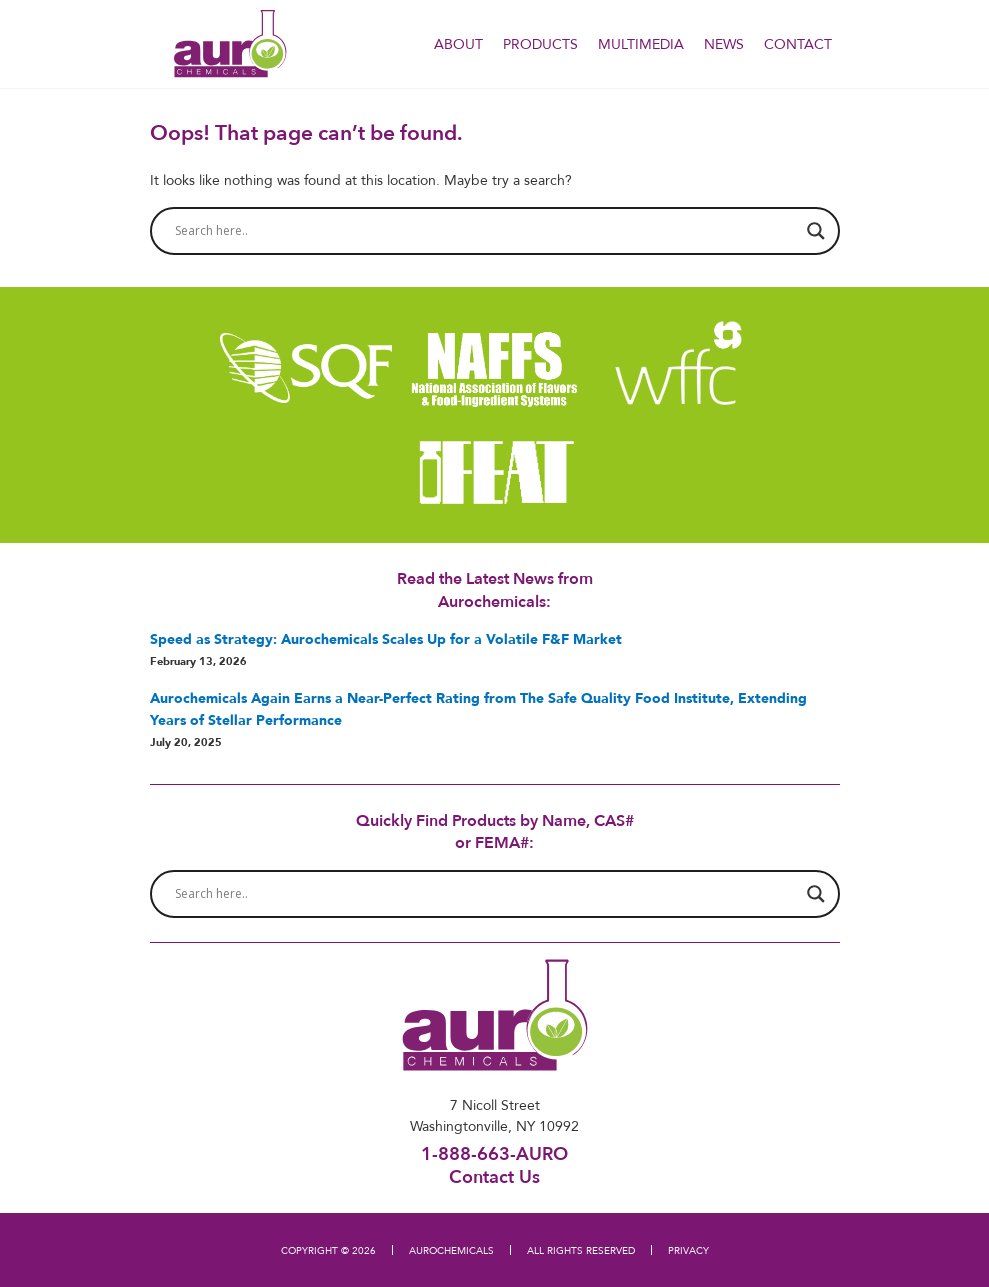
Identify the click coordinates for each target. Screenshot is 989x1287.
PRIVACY (688, 1250)
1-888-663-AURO (494, 1153)
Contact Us (494, 1176)
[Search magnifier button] (816, 231)
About (458, 44)
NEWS (724, 44)
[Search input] (486, 231)
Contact (798, 44)
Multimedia (641, 44)
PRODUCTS (540, 44)
